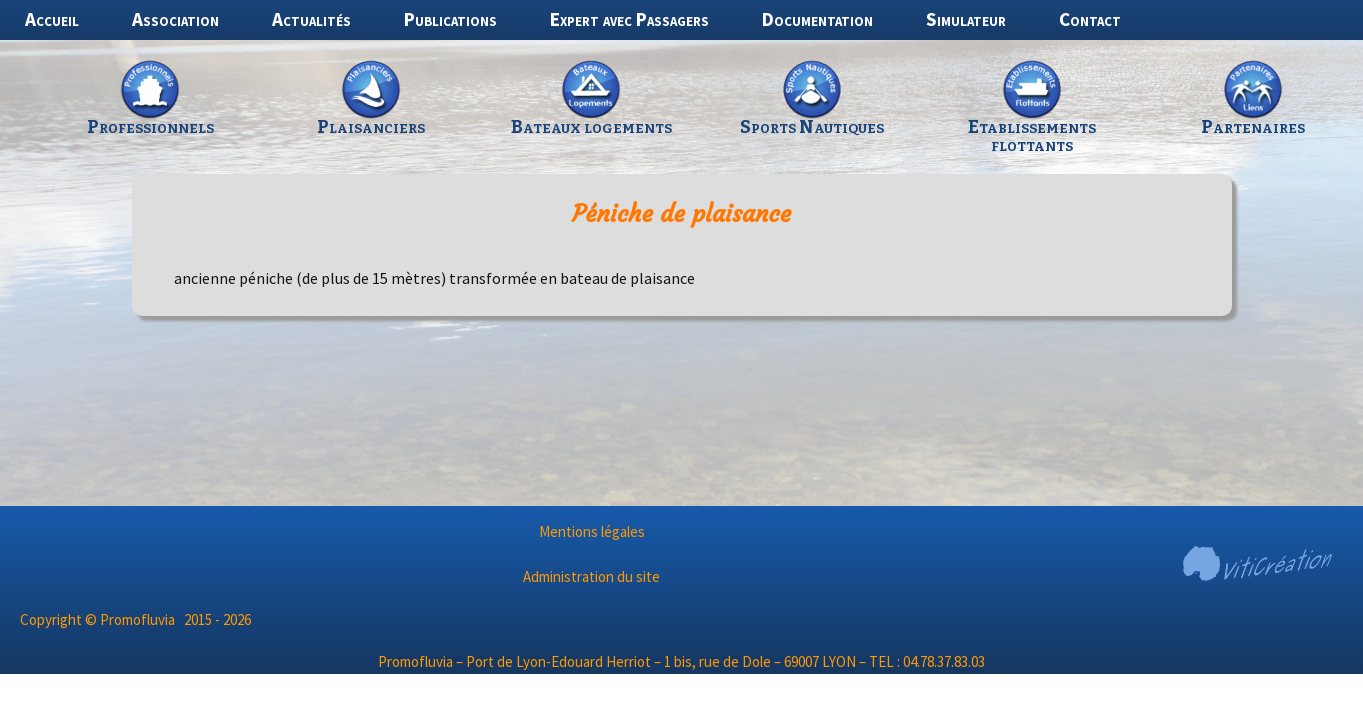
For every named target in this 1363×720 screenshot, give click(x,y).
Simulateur (966, 19)
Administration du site (591, 576)
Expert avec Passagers (629, 19)
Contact (1090, 19)
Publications (450, 19)
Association (175, 19)
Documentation (817, 19)
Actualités (311, 19)
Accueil (52, 19)
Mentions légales (592, 531)
